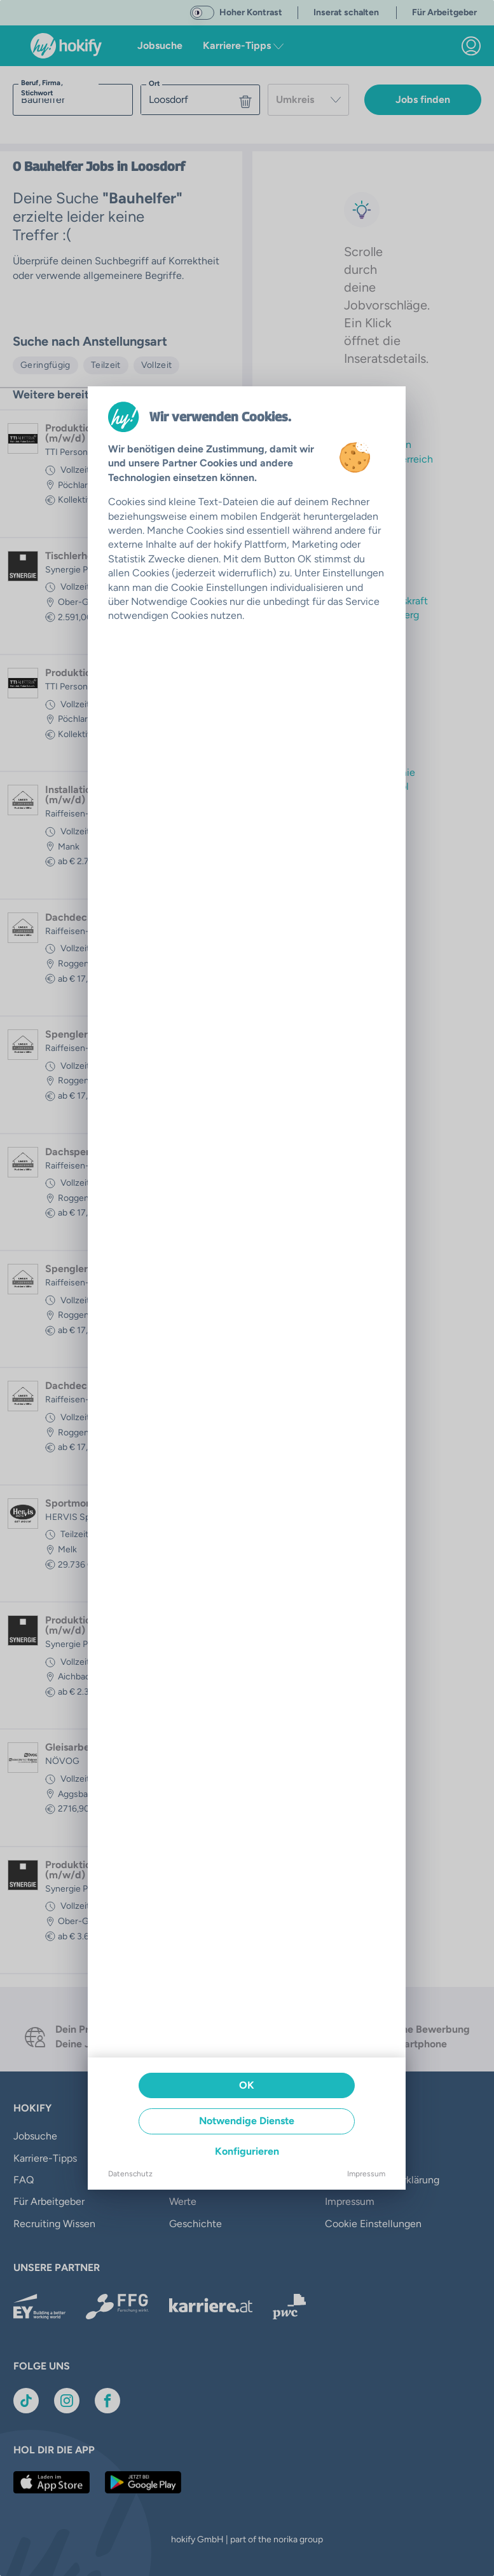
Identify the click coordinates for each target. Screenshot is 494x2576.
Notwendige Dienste (246, 2121)
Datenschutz (130, 2173)
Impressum (366, 2173)
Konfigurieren (247, 2151)
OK (246, 2085)
